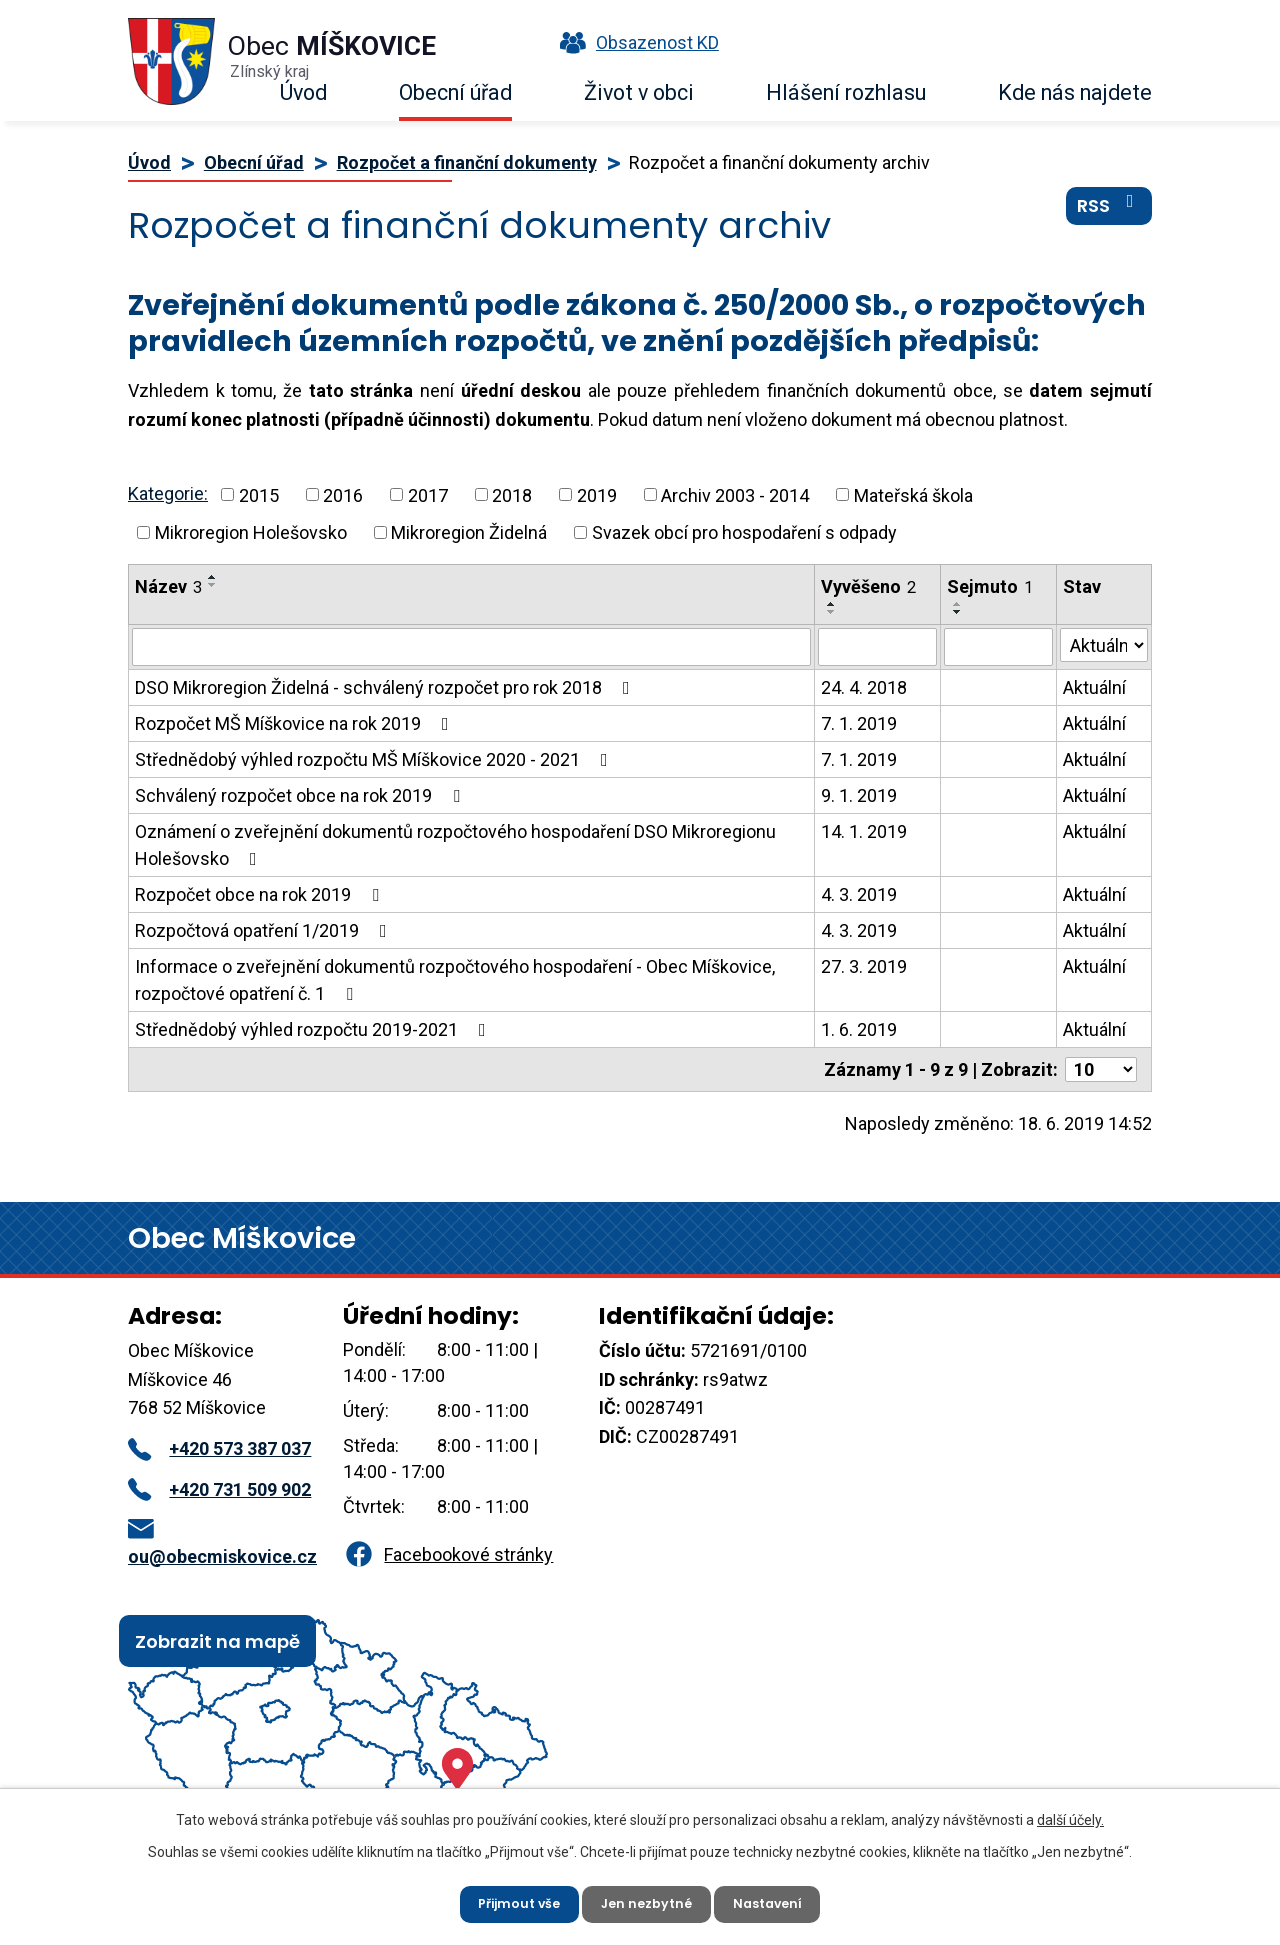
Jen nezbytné (648, 1900)
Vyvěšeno (868, 586)
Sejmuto (990, 586)
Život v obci (639, 92)
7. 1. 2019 (859, 723)
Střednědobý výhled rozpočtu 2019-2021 (314, 1029)
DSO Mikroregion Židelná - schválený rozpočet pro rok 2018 (386, 687)
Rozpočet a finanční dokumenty (467, 162)
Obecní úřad (455, 92)
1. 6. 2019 (859, 1029)
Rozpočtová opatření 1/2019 (265, 930)
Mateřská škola (913, 494)
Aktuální (1094, 687)
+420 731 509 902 (219, 1489)
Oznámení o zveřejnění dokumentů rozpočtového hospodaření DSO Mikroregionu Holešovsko (455, 845)
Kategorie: (168, 493)
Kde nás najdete (1075, 92)
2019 (597, 494)
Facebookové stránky (448, 1554)
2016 (343, 494)
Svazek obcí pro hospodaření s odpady (744, 532)
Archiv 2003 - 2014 (735, 494)
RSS (1109, 219)
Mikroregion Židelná (469, 532)
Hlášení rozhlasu (846, 92)
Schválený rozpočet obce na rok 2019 (301, 795)
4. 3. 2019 (859, 894)
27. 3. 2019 (864, 966)
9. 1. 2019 (859, 795)
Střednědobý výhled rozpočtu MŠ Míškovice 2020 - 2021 (375, 759)
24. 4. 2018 (864, 687)
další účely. (1070, 1813)
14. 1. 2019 (864, 831)
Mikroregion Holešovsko (251, 532)
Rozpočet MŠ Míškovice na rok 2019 (296, 723)
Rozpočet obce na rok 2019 (261, 894)
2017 (428, 494)
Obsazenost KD (635, 42)
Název (168, 586)
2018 (512, 494)
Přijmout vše (508, 1900)
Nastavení (779, 1900)
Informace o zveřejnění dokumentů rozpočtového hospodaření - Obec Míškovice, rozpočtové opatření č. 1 (455, 980)
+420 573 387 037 (219, 1448)
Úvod (303, 92)
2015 (259, 494)
